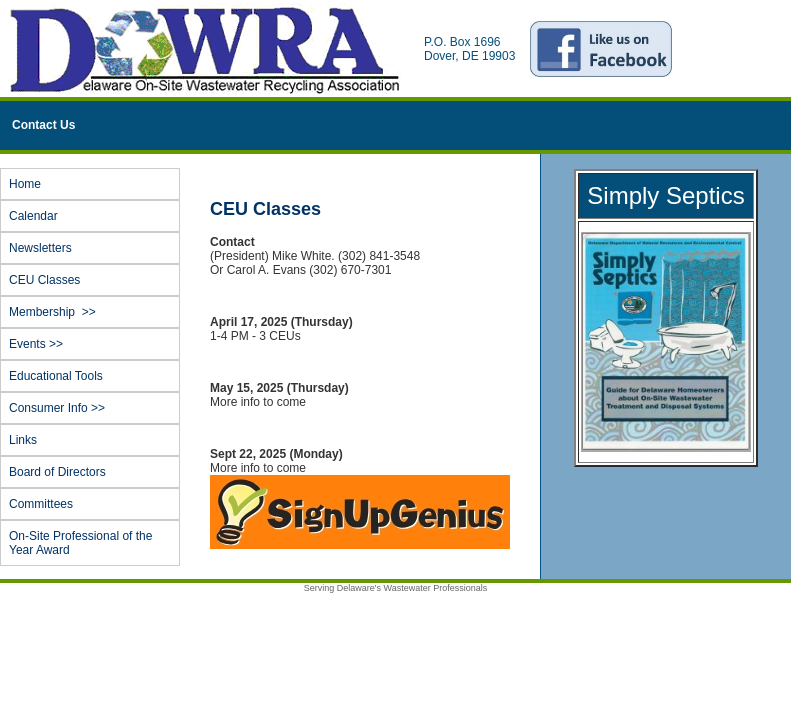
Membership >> (93, 312)
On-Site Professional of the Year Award (80, 543)
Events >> (93, 344)
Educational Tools (56, 376)
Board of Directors (57, 472)
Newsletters (40, 248)
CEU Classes (44, 280)
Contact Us (43, 125)
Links (23, 440)
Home (25, 184)
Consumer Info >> (93, 408)
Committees (41, 504)
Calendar (33, 216)
